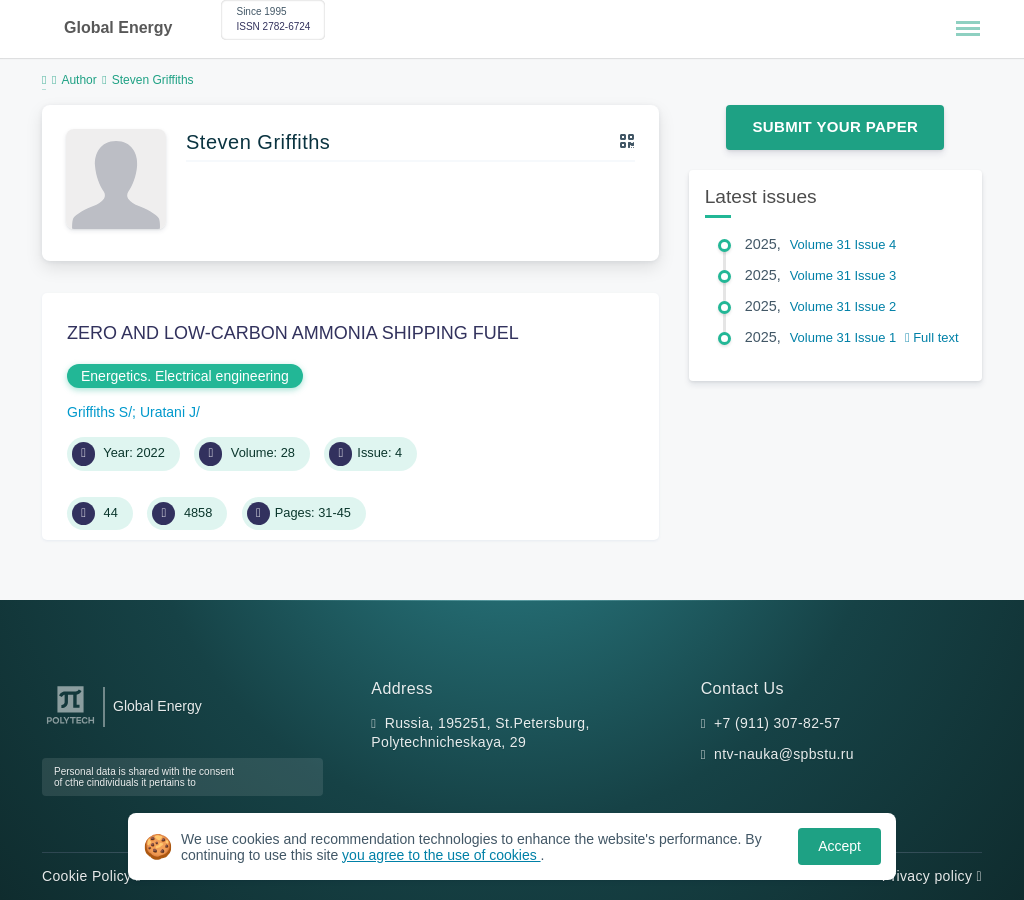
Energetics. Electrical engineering (185, 376)
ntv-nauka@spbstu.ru (784, 754)
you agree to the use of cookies (441, 855)
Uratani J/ (170, 412)
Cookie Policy (91, 876)
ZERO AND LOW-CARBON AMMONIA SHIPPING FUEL (293, 333)
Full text (932, 337)
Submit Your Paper (835, 126)
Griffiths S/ (99, 412)
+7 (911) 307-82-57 (777, 723)
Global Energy (118, 27)
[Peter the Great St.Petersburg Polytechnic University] (70, 724)
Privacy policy (932, 876)
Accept (839, 846)
